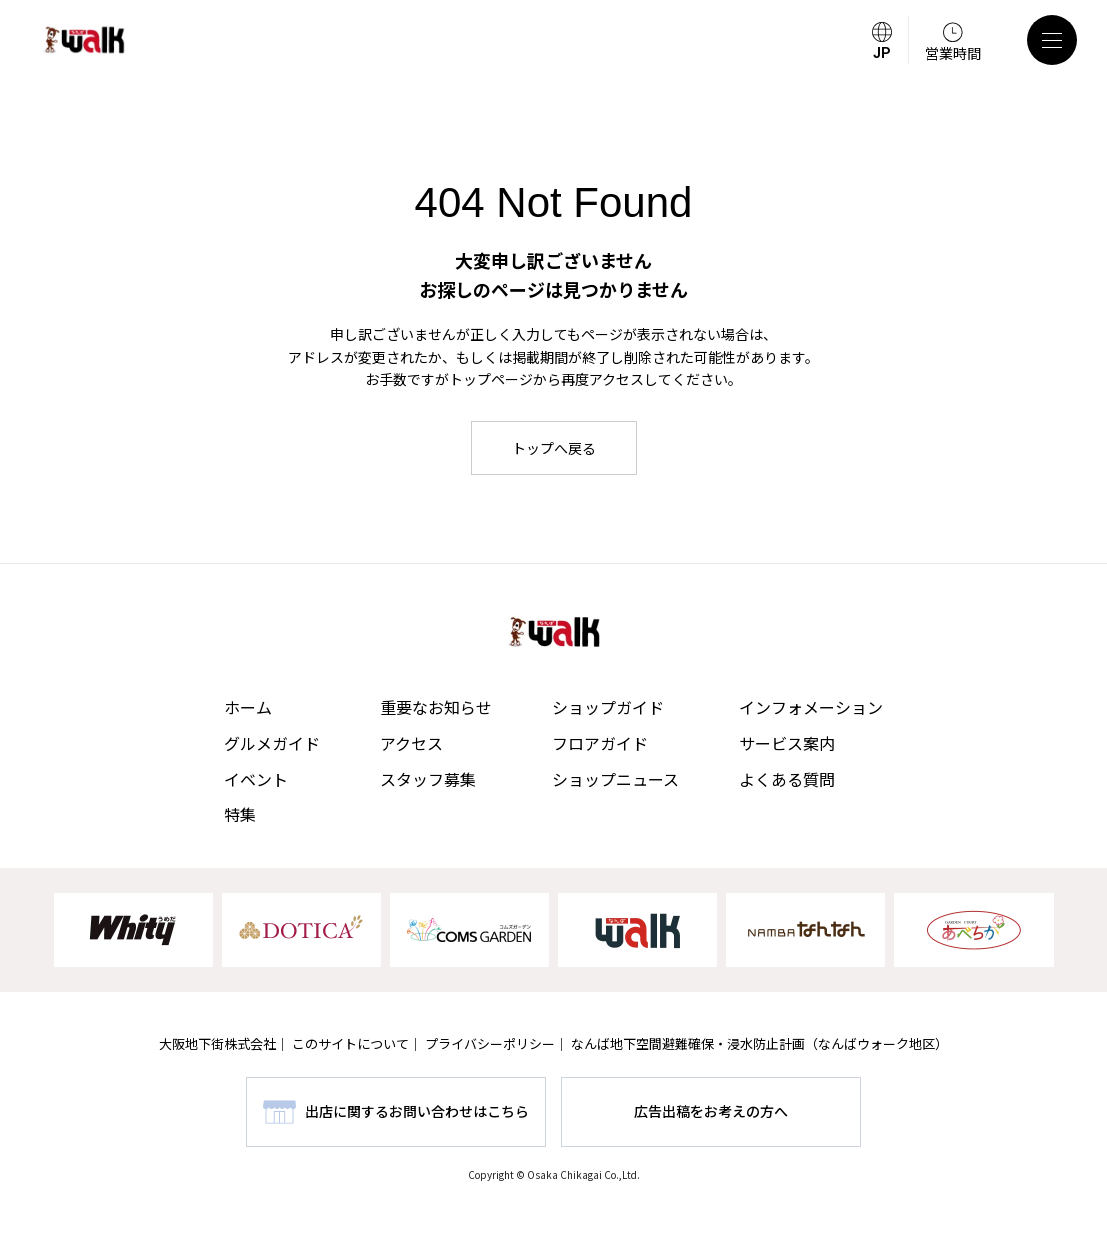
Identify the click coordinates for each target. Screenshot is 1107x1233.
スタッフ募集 (428, 779)
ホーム (248, 707)
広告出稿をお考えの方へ (711, 1111)
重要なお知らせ (436, 707)
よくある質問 (787, 779)
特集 (240, 814)
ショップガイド (608, 707)
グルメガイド (272, 743)
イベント (256, 779)
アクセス (411, 743)
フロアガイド (600, 743)
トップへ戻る (554, 448)
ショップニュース (615, 779)
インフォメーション (811, 707)
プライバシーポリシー (490, 1043)
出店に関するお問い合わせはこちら (417, 1111)
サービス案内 (787, 743)
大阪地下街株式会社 (217, 1043)
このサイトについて (350, 1043)
